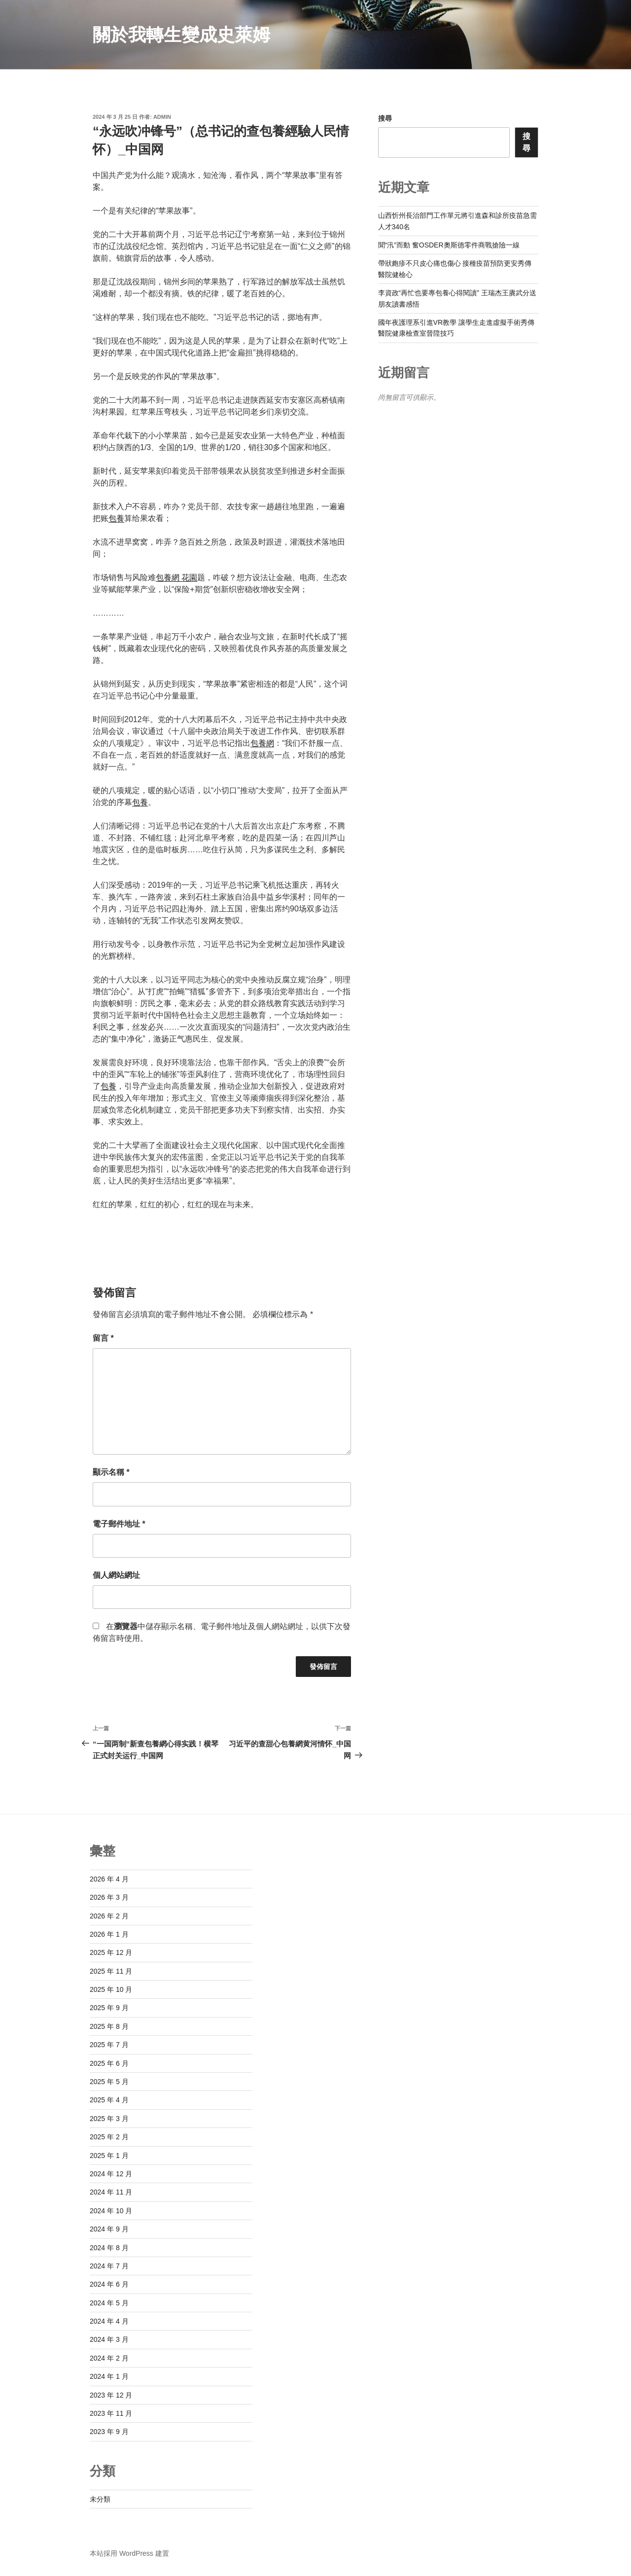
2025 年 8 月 (109, 2026)
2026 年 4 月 (109, 1879)
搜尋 (385, 118)
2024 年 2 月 (109, 2358)
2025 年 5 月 (109, 2082)
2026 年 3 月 (109, 1897)
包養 (116, 518)
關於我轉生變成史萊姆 (181, 35)
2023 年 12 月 (111, 2395)
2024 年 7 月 (109, 2266)
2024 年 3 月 (109, 2339)
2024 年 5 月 (109, 2303)
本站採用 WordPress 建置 (129, 2553)
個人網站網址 (116, 1575)
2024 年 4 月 (109, 2321)
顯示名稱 (111, 1472)
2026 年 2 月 (109, 1916)
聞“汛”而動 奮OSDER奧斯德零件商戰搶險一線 (449, 245)
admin (162, 117)
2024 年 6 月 (109, 2284)
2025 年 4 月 (109, 2100)
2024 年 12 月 (111, 2174)
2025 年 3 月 (109, 2119)
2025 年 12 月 (111, 1952)
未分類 (100, 2499)
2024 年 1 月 (109, 2376)
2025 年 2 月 (109, 2137)
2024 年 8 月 (109, 2248)
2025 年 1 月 (109, 2155)
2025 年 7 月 (109, 2045)
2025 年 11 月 (111, 1971)
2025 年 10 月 (111, 1989)
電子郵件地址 (119, 1524)
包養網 (262, 743)
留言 (103, 1338)
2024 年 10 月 (111, 2211)
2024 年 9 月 (109, 2229)
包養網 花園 (176, 577)
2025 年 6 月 (109, 2063)
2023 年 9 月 (109, 2432)
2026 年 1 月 (109, 1934)
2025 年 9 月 (109, 2008)
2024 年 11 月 (111, 2192)
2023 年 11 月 (111, 2413)
